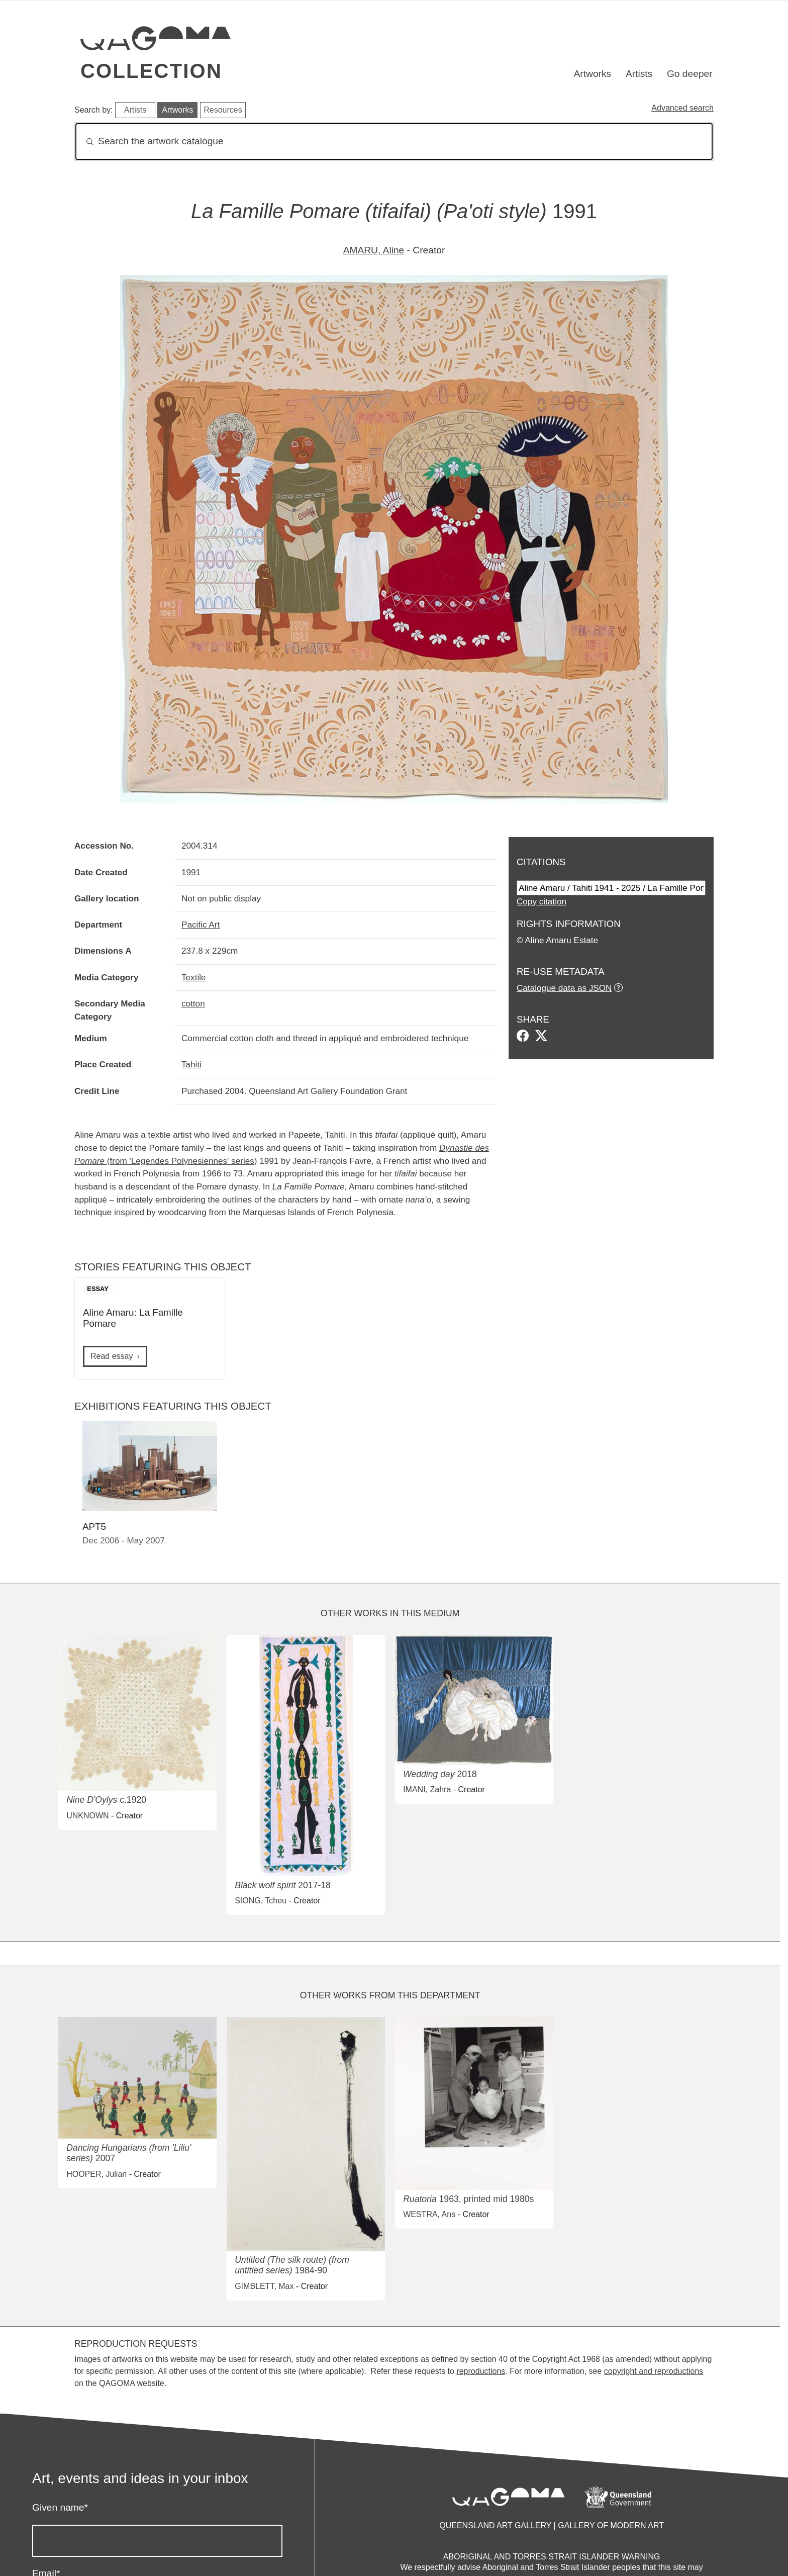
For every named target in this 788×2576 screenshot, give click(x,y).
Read (111, 1356)
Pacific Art (200, 924)
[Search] (394, 141)
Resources (223, 110)
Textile (193, 977)
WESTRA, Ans (429, 2214)
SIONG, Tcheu (260, 1900)
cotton (193, 1003)
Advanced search (682, 108)
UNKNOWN (87, 1815)
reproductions (480, 2371)
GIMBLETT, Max (264, 2286)
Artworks (593, 73)
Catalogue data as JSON (564, 988)
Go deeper (690, 73)
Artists (639, 73)
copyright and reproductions (653, 2371)
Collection (151, 71)
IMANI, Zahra (427, 1789)
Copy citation (541, 901)
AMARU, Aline (374, 250)
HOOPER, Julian (96, 2174)
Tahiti (191, 1064)
